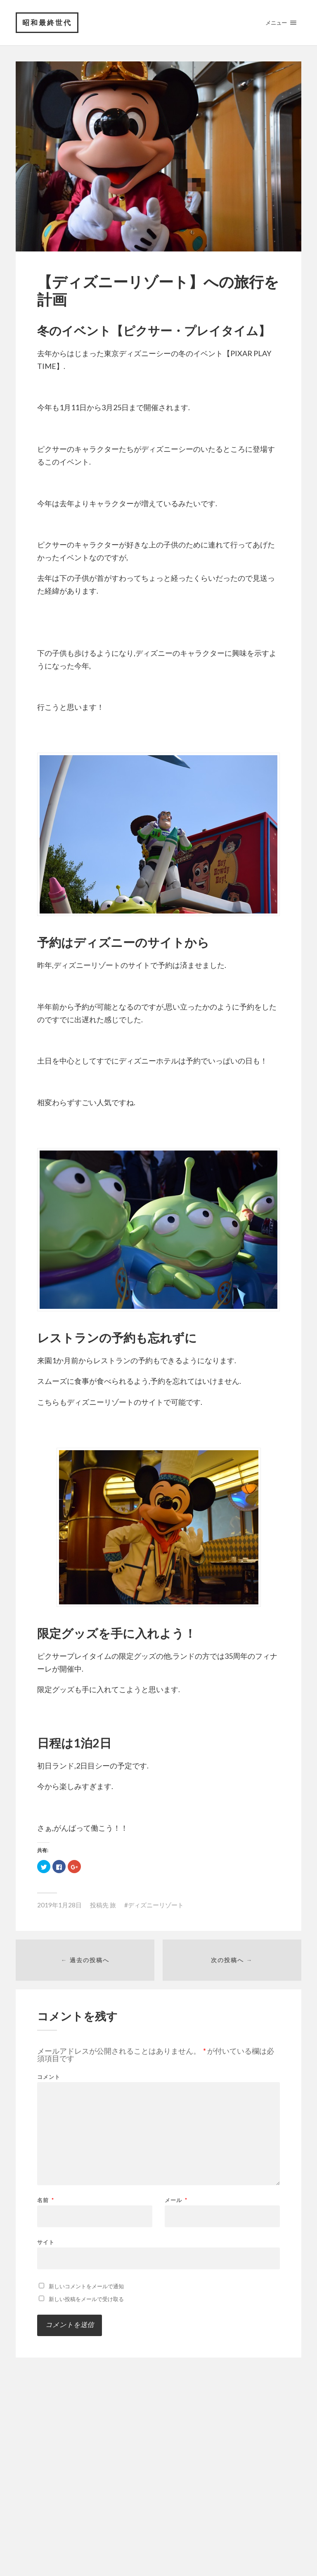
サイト (45, 2242)
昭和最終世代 (47, 22)
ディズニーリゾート (156, 1905)
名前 (45, 2200)
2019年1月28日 (59, 1905)
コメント (48, 2077)
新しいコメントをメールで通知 (86, 2286)
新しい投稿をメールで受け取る (86, 2299)
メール (176, 2200)
